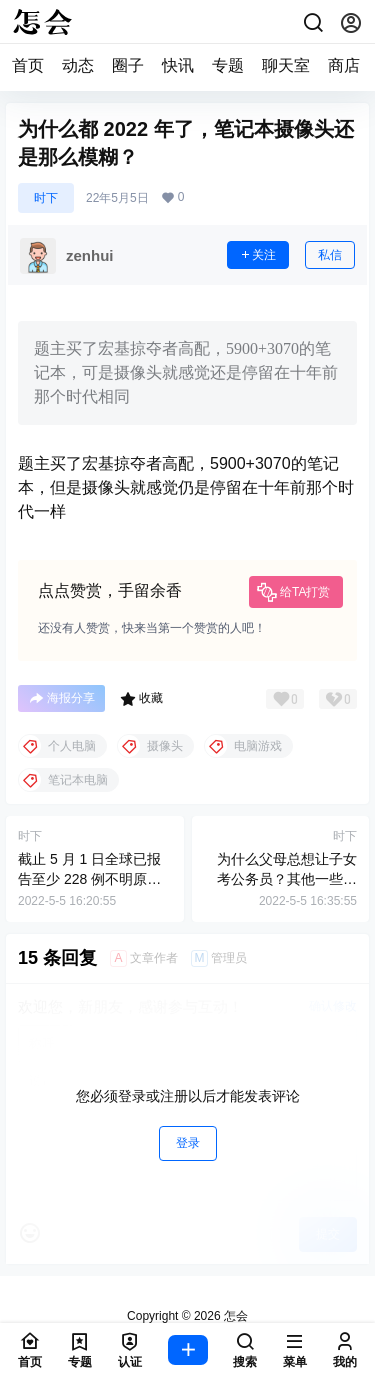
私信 (330, 255)
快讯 (178, 65)
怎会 (234, 1316)
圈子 (128, 65)
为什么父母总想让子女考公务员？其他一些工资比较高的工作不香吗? (283, 878)
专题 (228, 65)
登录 (188, 1143)
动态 (78, 65)
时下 (46, 198)
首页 (28, 65)
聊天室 (286, 65)
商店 (344, 65)
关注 (258, 255)
